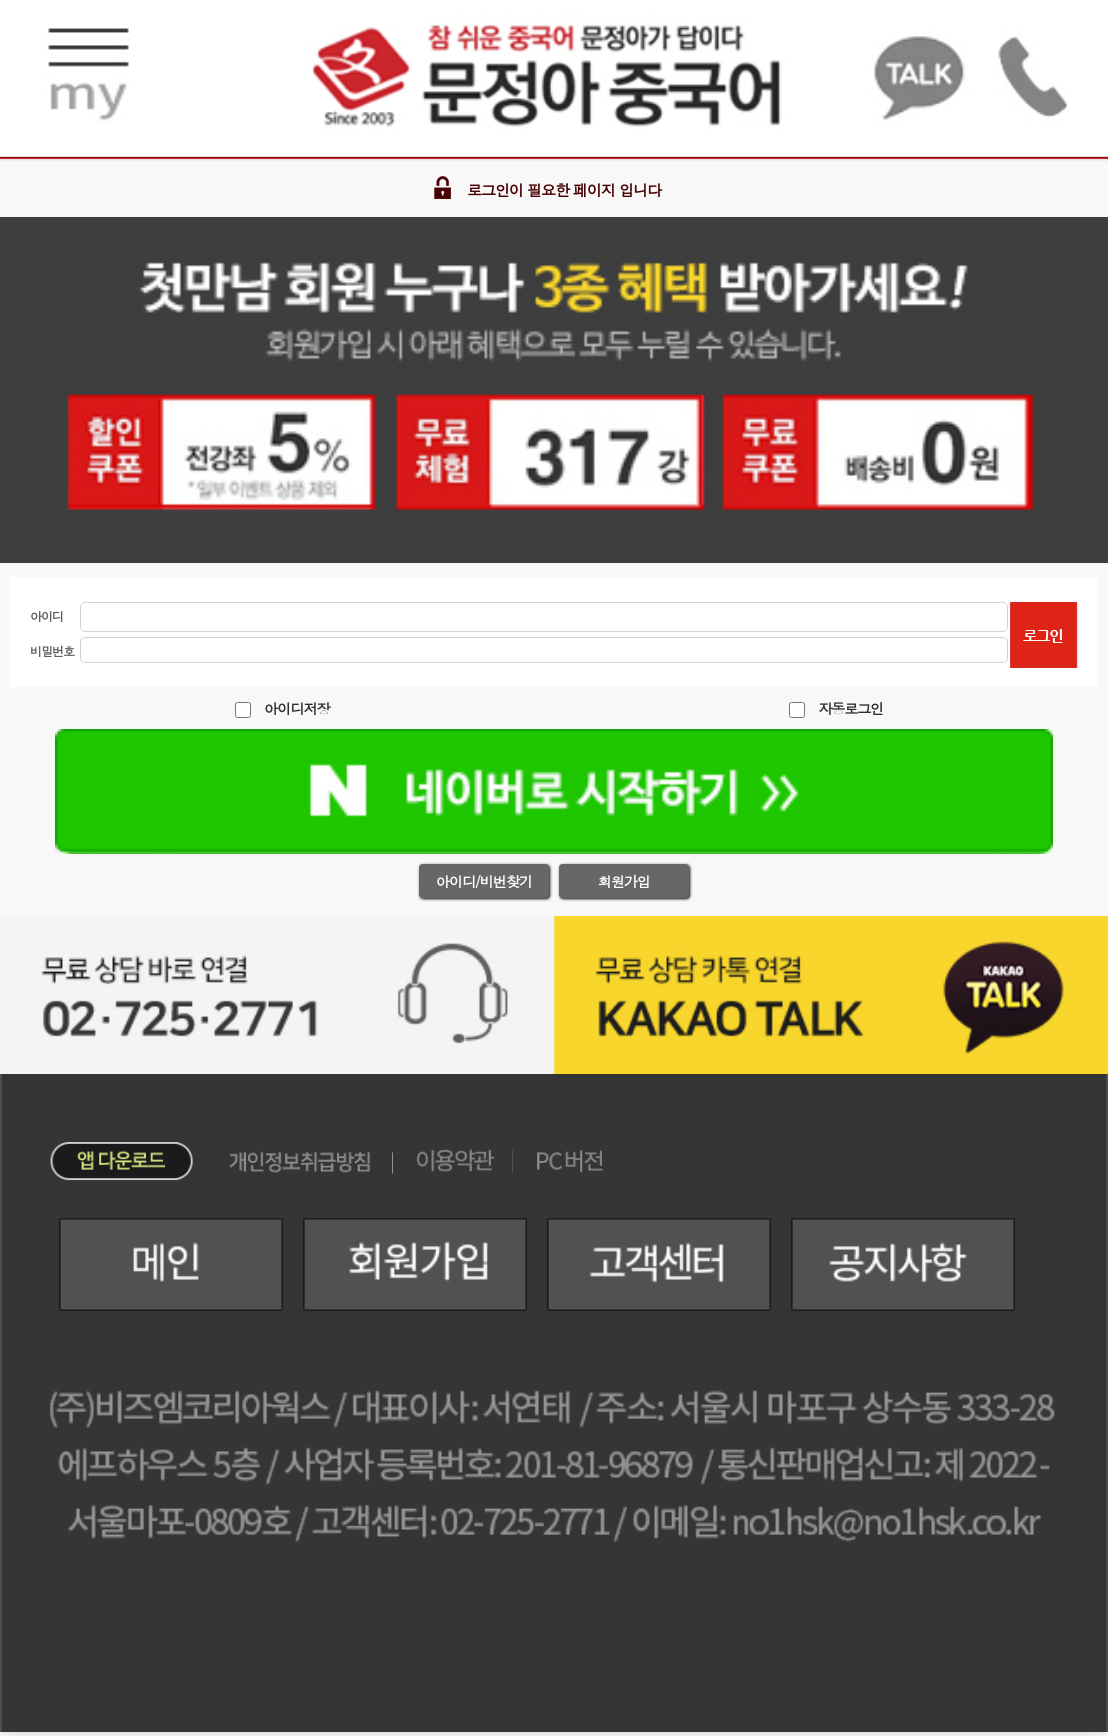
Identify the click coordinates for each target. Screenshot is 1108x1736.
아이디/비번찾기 (484, 881)
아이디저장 (296, 708)
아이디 (46, 615)
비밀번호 (52, 650)
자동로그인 (850, 708)
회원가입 (624, 881)
